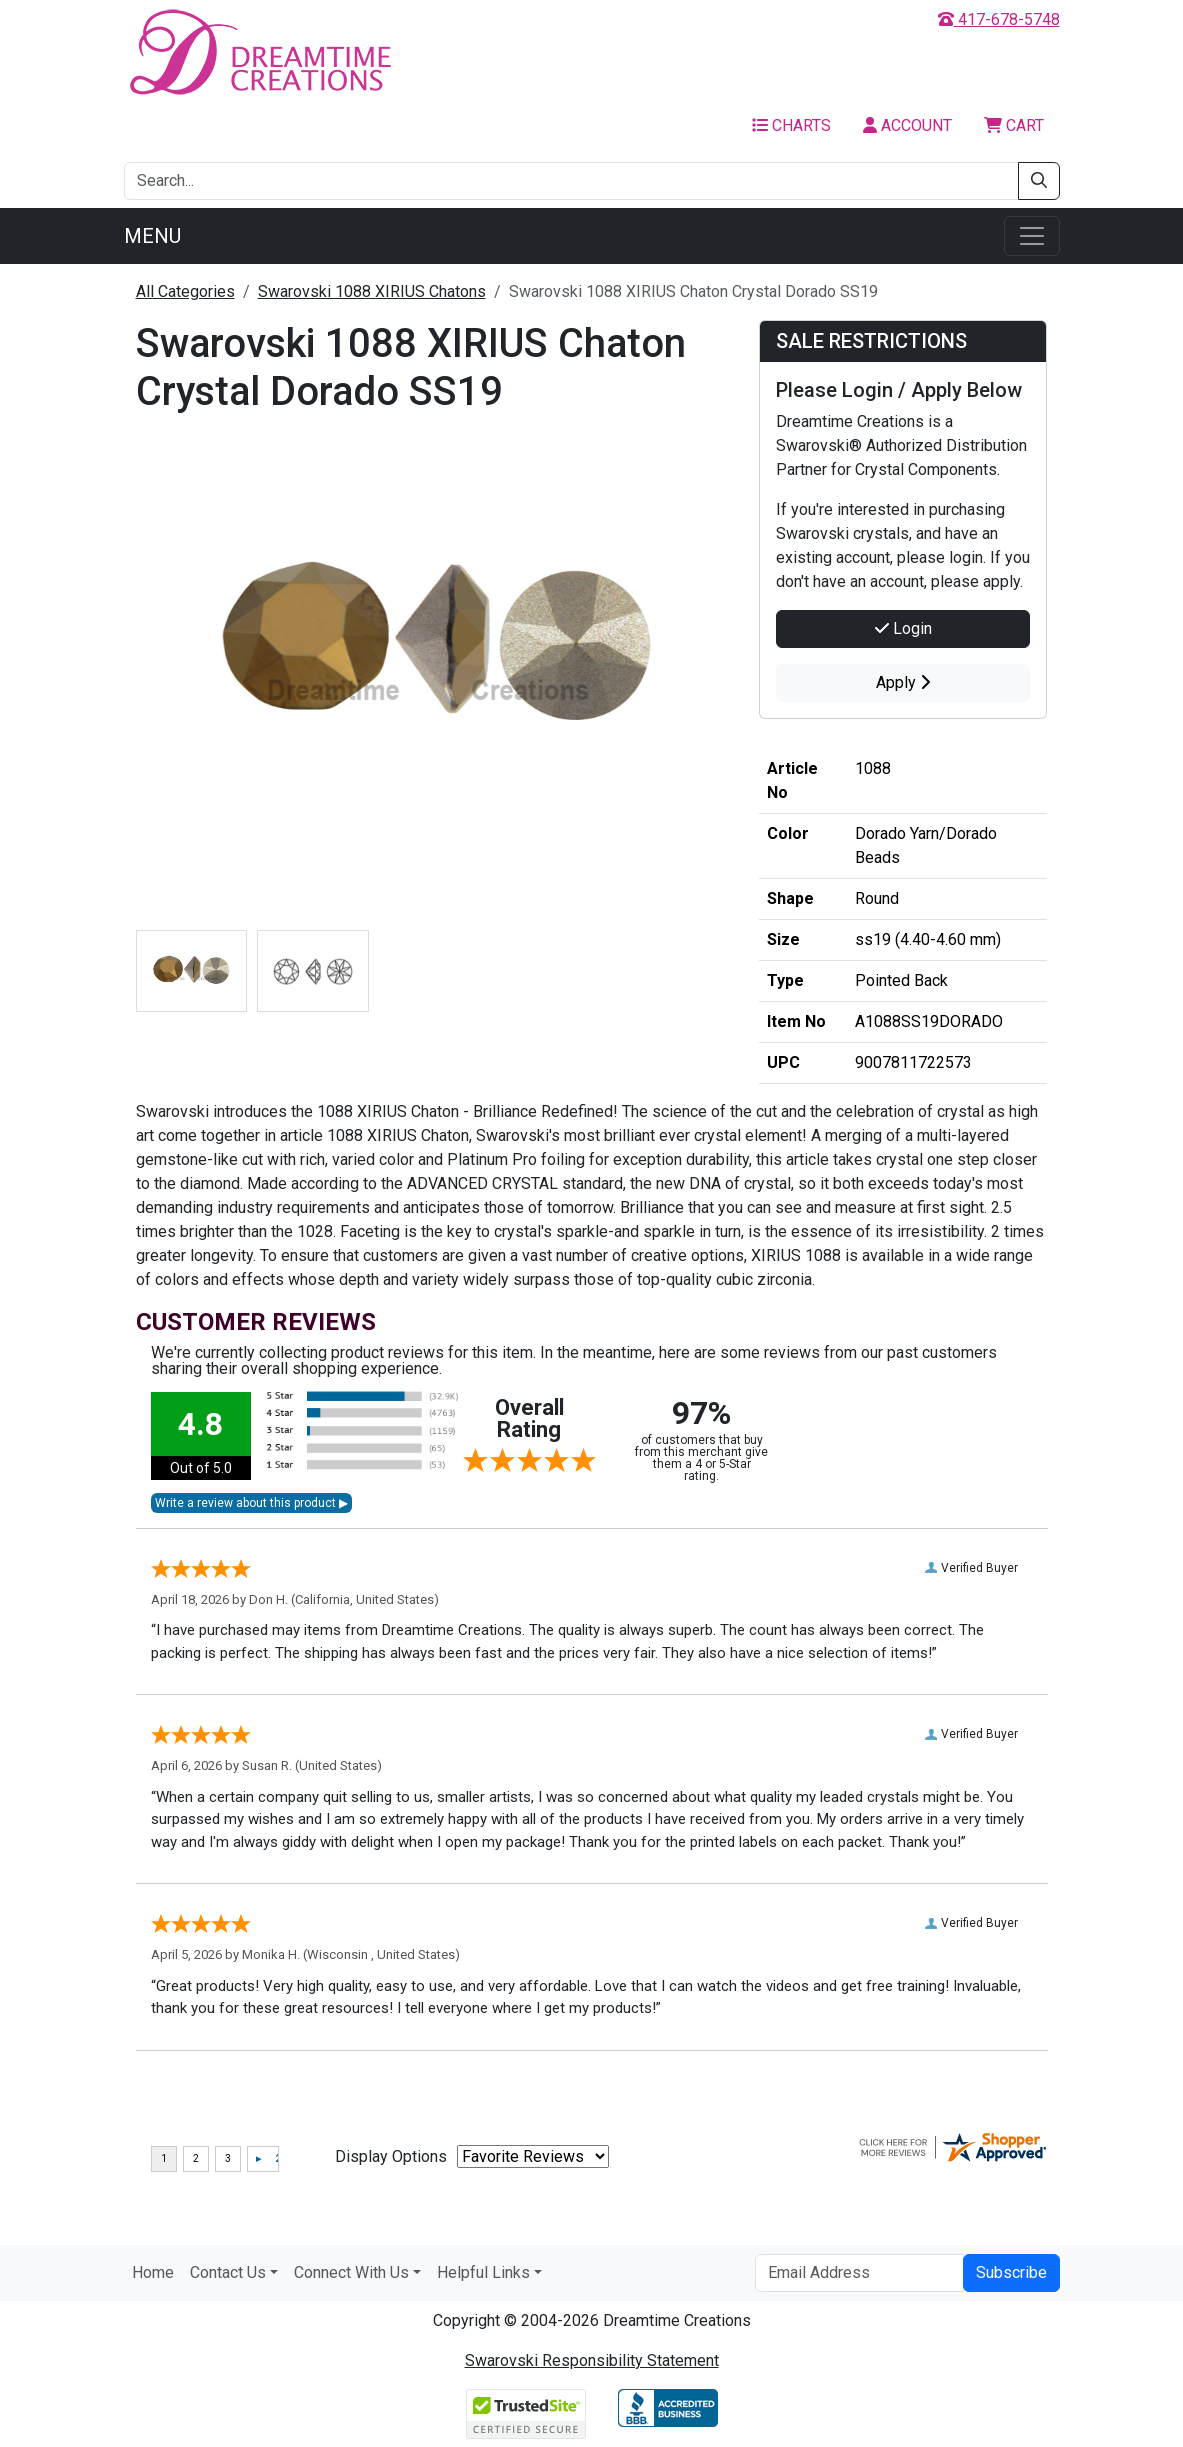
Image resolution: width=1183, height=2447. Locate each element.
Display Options (391, 2156)
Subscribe (1011, 2272)
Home (153, 2272)
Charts (791, 125)
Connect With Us (351, 2272)
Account (907, 125)
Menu (152, 236)
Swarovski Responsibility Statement (592, 2360)
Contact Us (228, 2272)
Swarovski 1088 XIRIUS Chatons (372, 291)
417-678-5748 (999, 19)
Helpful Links (483, 2272)
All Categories (185, 291)
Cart (1014, 125)
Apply (903, 682)
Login (903, 628)
